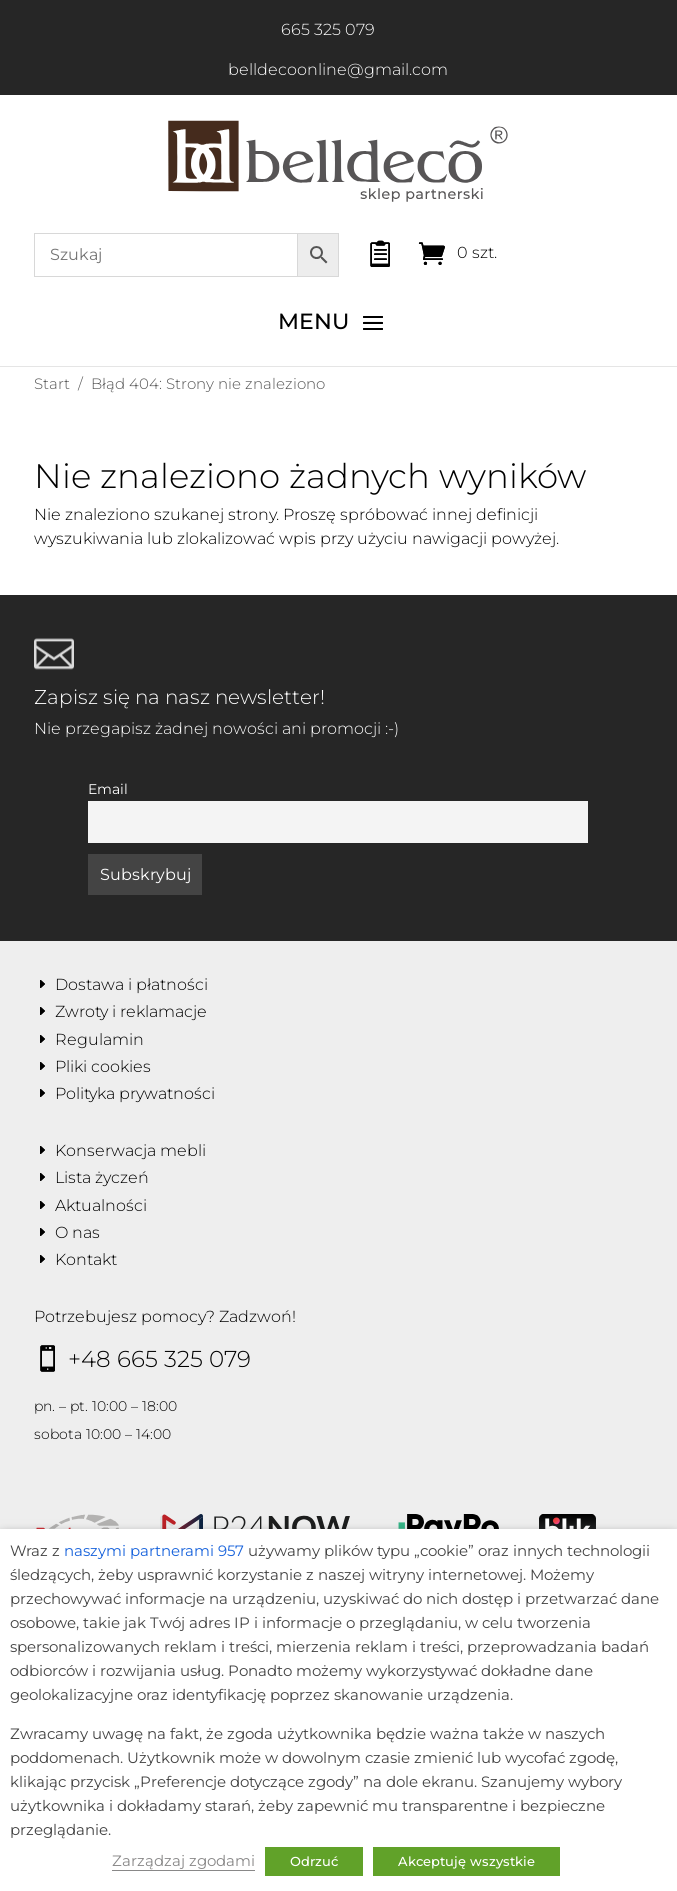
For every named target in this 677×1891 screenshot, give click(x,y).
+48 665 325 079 (159, 1359)
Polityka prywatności (135, 1093)
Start (52, 383)
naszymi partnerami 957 (154, 1551)
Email (108, 789)
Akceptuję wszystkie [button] (466, 1861)
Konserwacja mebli (130, 1150)
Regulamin (99, 1039)
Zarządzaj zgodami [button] (183, 1861)
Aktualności (101, 1205)
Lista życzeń (102, 1177)
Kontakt (86, 1259)
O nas (77, 1232)
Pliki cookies (103, 1066)
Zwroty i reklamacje (131, 1011)
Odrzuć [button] (314, 1861)
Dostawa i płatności (131, 984)
